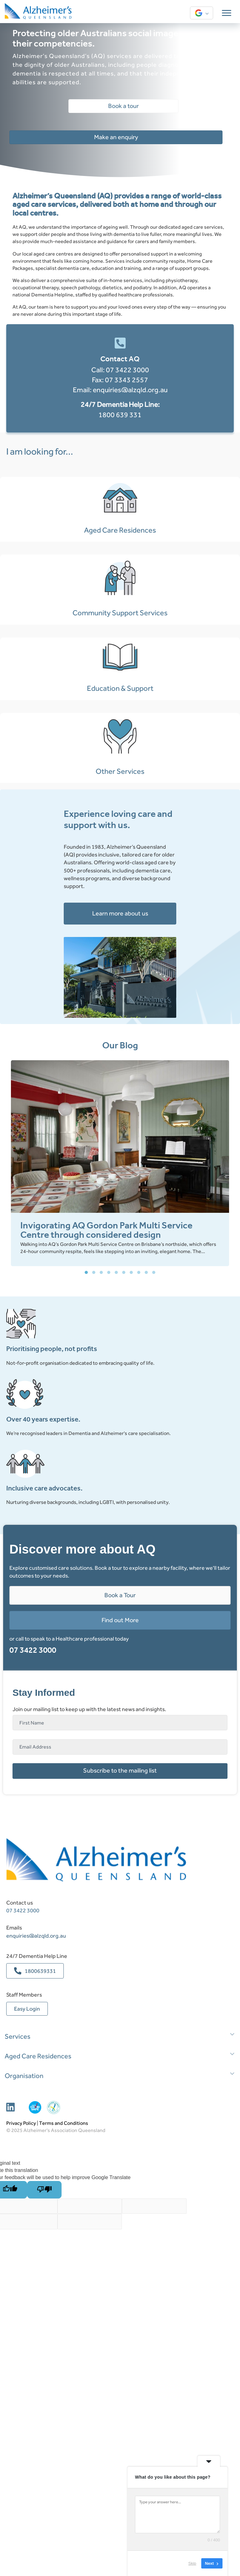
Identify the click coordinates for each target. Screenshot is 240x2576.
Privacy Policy (21, 2389)
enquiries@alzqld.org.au (130, 390)
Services (17, 2303)
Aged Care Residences (38, 2322)
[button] (86, 1538)
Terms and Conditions (63, 2389)
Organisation (24, 2342)
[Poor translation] (44, 2455)
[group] (120, 1429)
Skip (192, 2563)
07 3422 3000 (127, 370)
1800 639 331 (120, 415)
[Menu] (226, 13)
